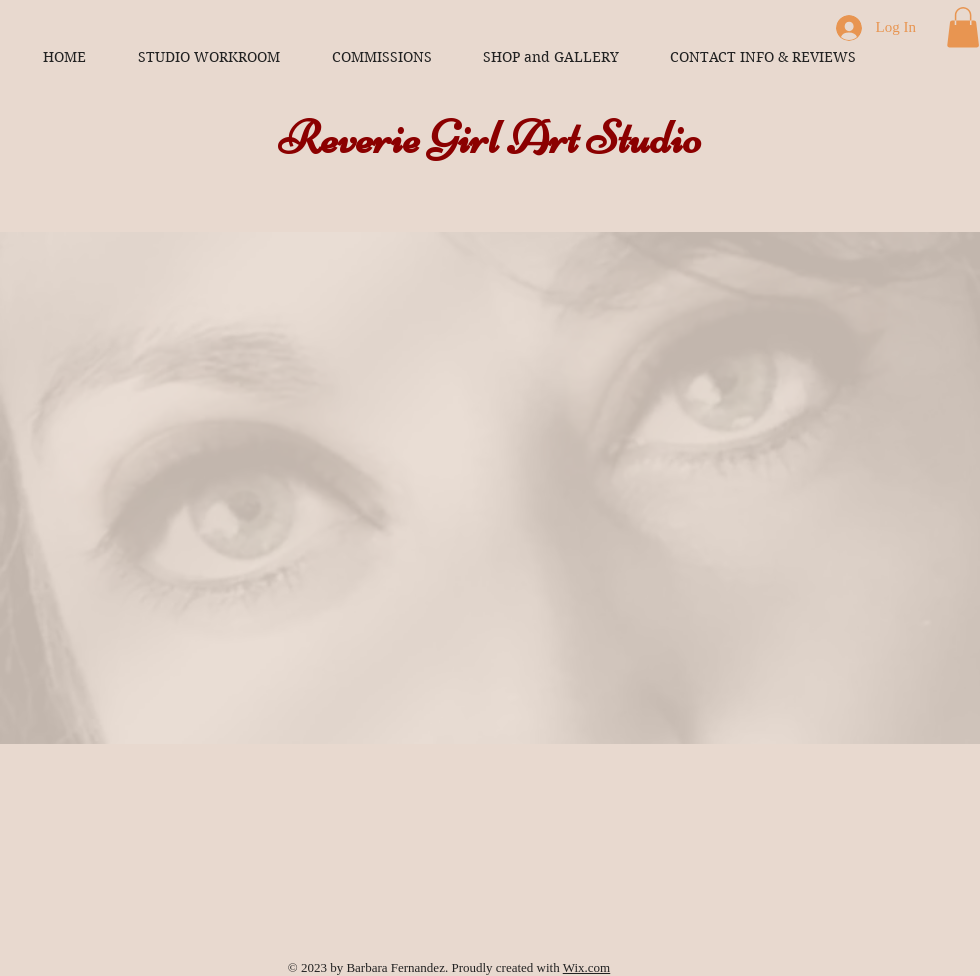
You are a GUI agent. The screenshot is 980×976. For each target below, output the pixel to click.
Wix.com (587, 967)
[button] (963, 27)
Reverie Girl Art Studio (489, 138)
